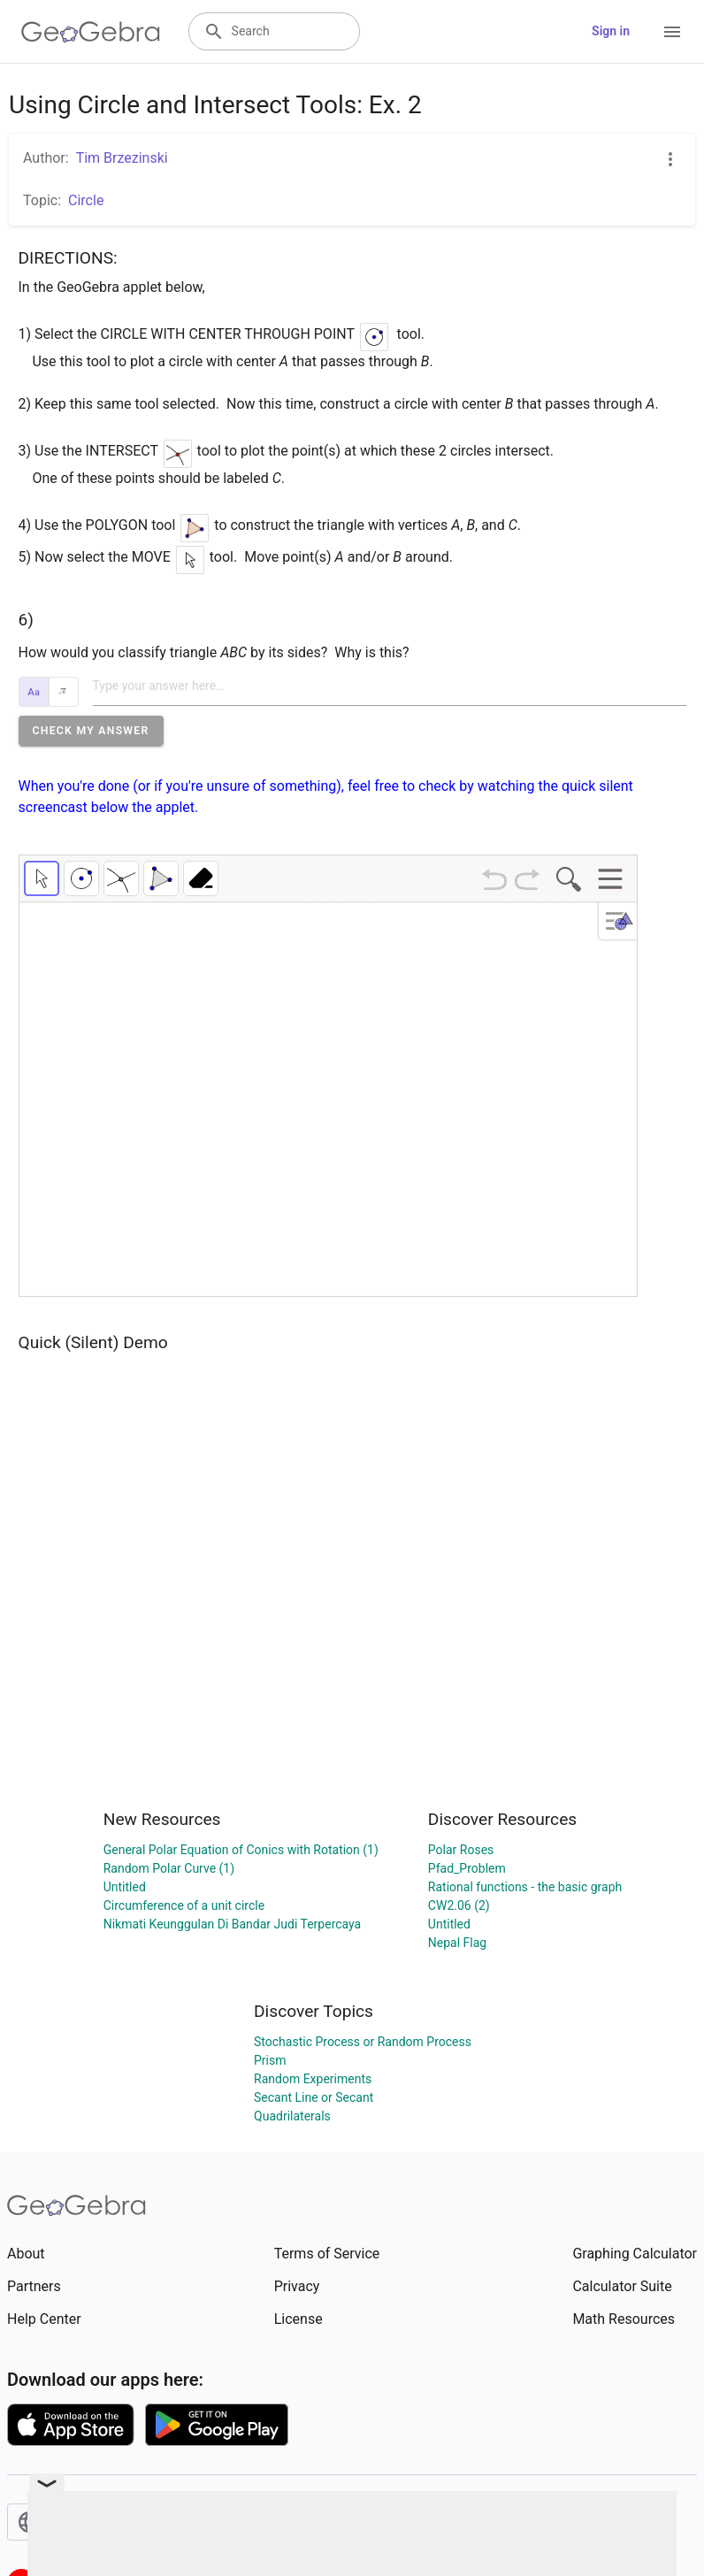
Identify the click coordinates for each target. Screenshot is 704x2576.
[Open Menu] (672, 31)
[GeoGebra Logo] (90, 31)
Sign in (611, 31)
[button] (91, 731)
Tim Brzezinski (122, 158)
